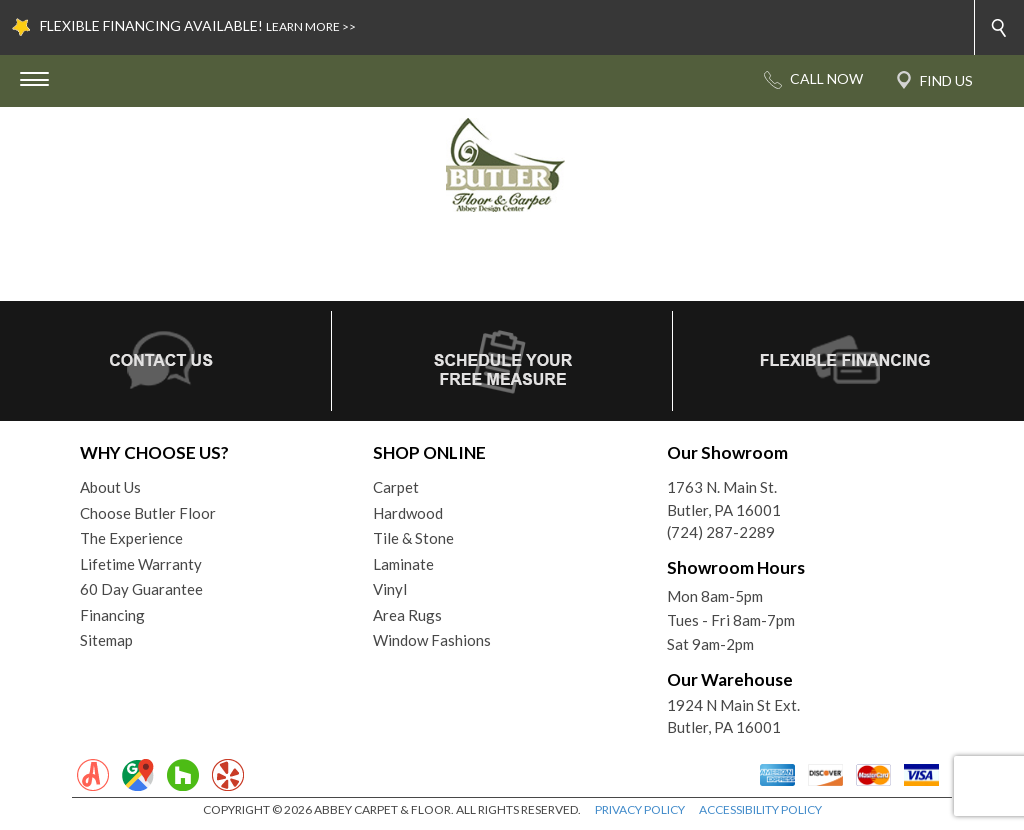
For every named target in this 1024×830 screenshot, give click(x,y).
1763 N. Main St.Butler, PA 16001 (724, 498)
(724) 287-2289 (721, 532)
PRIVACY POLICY (640, 809)
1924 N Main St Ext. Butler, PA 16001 (733, 716)
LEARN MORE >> (311, 26)
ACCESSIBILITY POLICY (760, 809)
